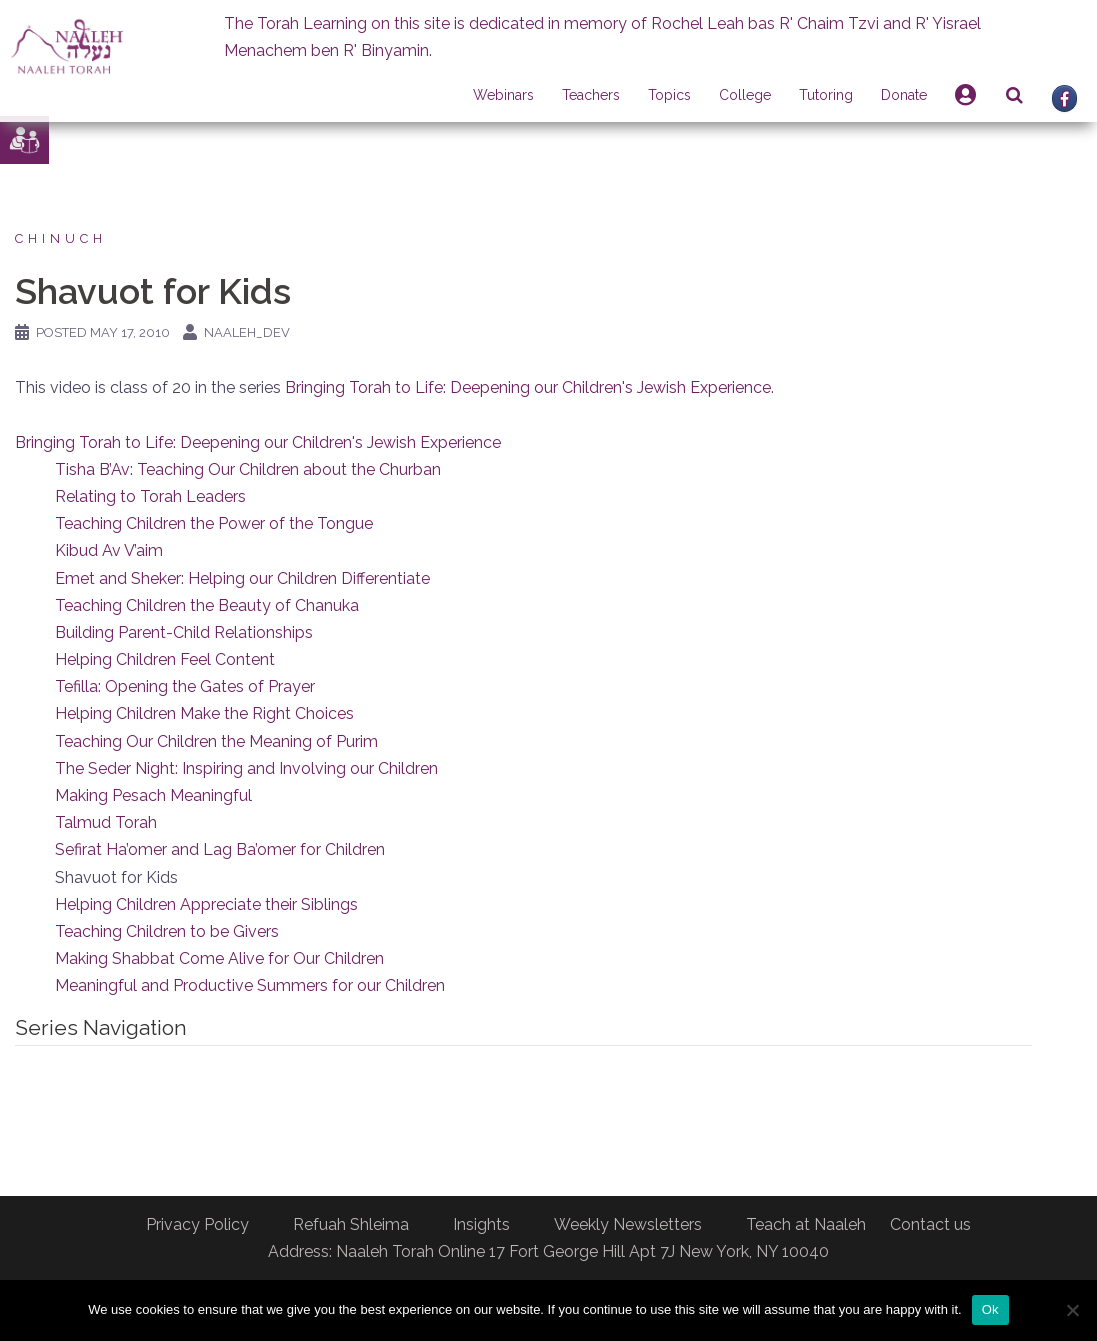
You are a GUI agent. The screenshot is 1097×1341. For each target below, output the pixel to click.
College (745, 95)
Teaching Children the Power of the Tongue (214, 523)
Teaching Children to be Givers (167, 931)
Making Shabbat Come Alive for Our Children (219, 958)
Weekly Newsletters (628, 1224)
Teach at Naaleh (806, 1224)
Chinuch (61, 238)
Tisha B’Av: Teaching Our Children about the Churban (248, 469)
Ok (990, 1309)
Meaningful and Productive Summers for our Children (250, 985)
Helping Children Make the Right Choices (204, 713)
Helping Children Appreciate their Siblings (206, 904)
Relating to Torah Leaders (150, 496)
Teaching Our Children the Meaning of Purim (216, 741)
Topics (669, 95)
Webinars (503, 95)
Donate (904, 95)
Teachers (591, 95)
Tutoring (826, 95)
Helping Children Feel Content (165, 659)
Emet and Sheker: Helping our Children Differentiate (242, 578)
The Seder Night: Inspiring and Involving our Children (246, 768)
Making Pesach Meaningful (153, 795)
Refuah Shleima (351, 1224)
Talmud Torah (106, 822)
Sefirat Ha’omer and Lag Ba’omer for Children (220, 849)
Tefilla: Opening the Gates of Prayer (185, 686)
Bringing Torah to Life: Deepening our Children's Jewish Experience (528, 387)
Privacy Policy (197, 1224)
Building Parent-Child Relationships (184, 632)
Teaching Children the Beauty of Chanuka (207, 605)
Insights (481, 1224)
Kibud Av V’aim (109, 550)
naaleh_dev (247, 332)
